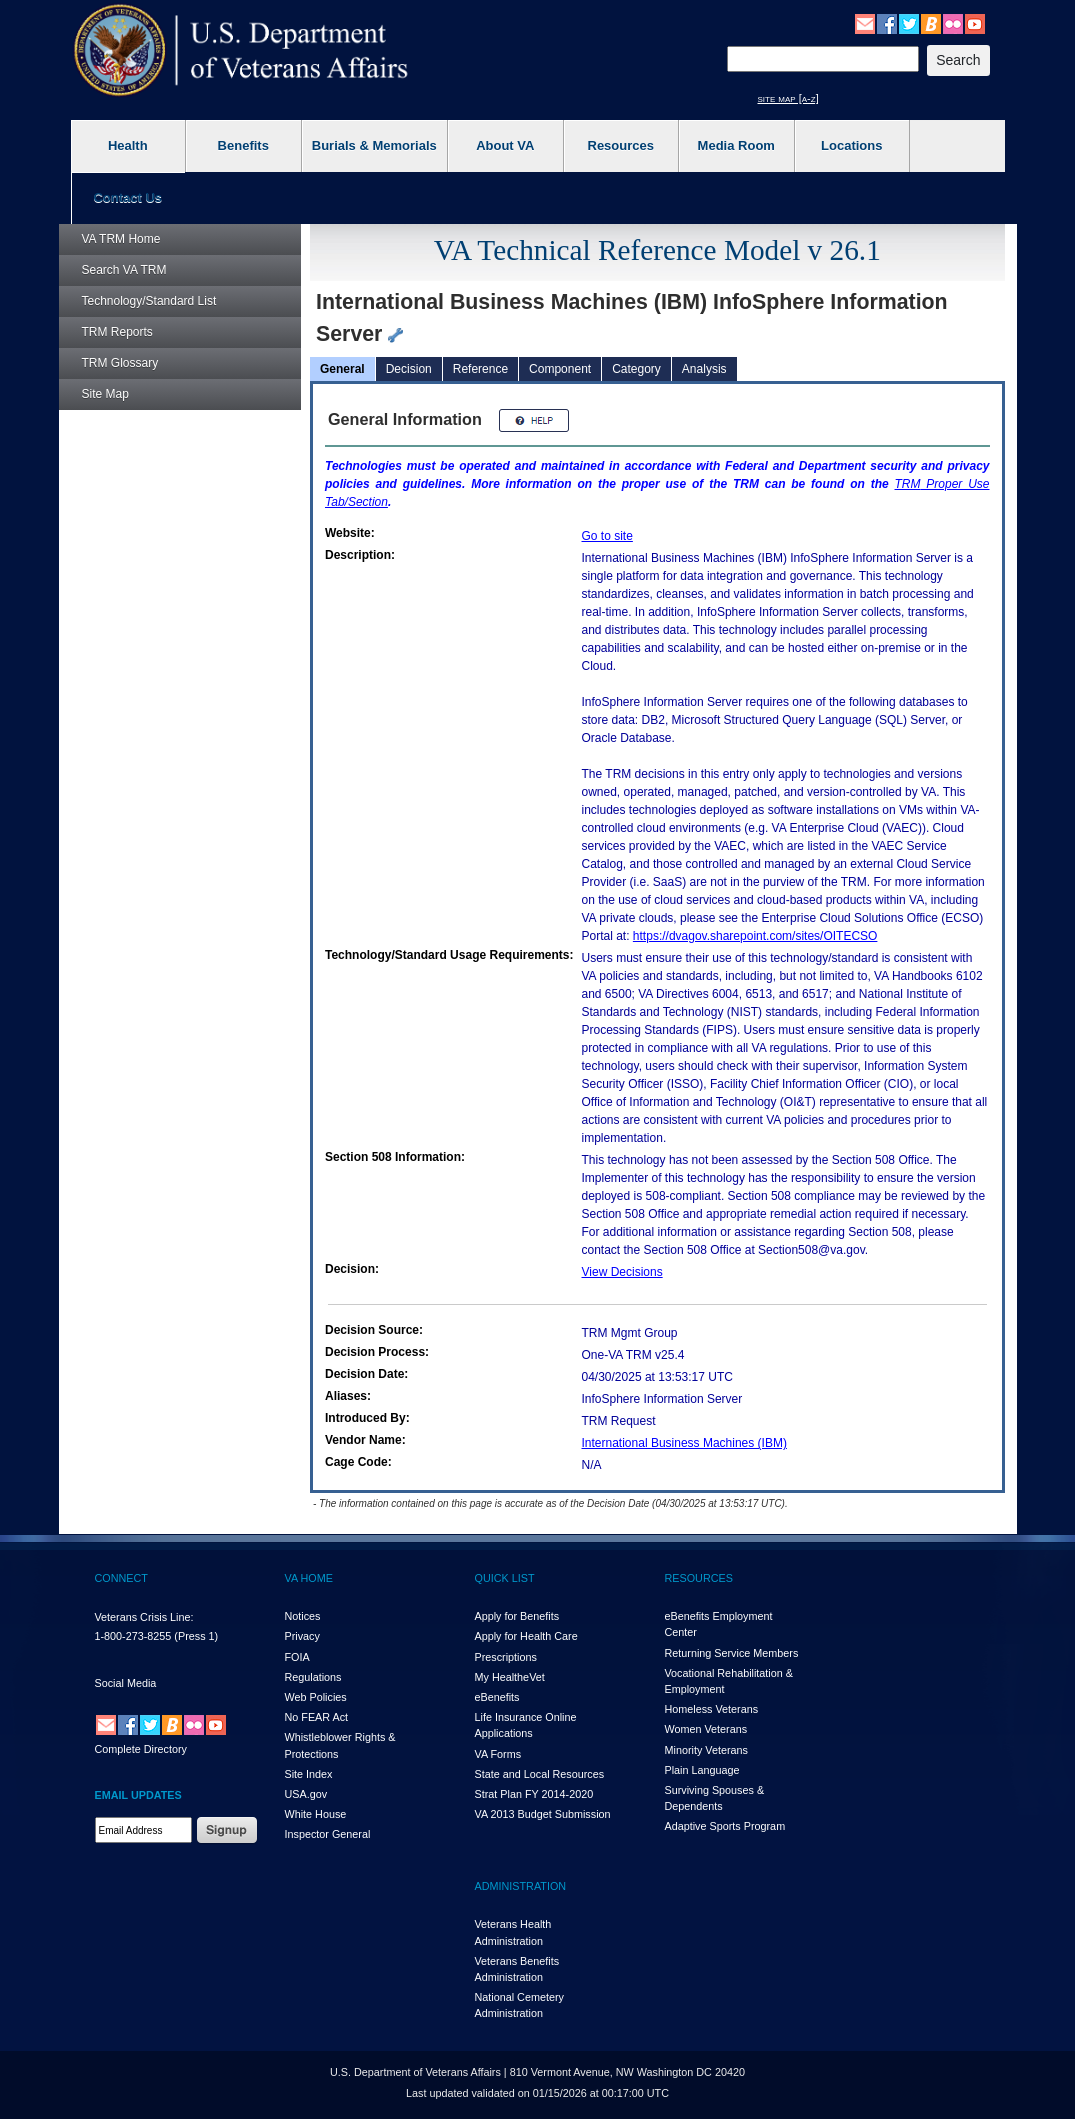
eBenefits (497, 1697)
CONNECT (121, 1578)
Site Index (309, 1774)
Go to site (607, 536)
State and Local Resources (540, 1774)
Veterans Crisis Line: (144, 1617)
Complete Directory (141, 1749)
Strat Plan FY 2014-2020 (534, 1794)
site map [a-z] (788, 98)
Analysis (704, 369)
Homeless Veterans (712, 1709)
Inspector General (328, 1834)
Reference (480, 369)
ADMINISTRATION (521, 1886)
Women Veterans (706, 1729)
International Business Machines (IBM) (684, 1443)
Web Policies (316, 1697)
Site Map (105, 394)
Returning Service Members (732, 1653)
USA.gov (306, 1794)
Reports (117, 332)
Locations (851, 145)
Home (121, 239)
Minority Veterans (706, 1750)
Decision (409, 369)
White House (316, 1814)
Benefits (243, 145)
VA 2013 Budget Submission (543, 1814)
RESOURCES (699, 1578)
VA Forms (498, 1754)
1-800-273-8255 (133, 1636)
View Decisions (622, 1272)
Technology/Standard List (149, 301)
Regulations (313, 1677)
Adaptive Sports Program (725, 1826)
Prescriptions (506, 1657)
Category (636, 369)
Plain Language (702, 1770)
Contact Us (127, 197)
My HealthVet (510, 1677)
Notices (303, 1616)
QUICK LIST (505, 1578)
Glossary (120, 363)
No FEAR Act (317, 1717)
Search (124, 270)
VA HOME (309, 1578)
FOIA (297, 1657)
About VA (505, 145)
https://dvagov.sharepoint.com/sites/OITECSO (755, 936)
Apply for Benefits (517, 1616)
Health (128, 145)
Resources (621, 145)
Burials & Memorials (374, 145)
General (342, 369)
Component (560, 369)
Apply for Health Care (526, 1636)
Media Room (736, 145)
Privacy (302, 1636)
